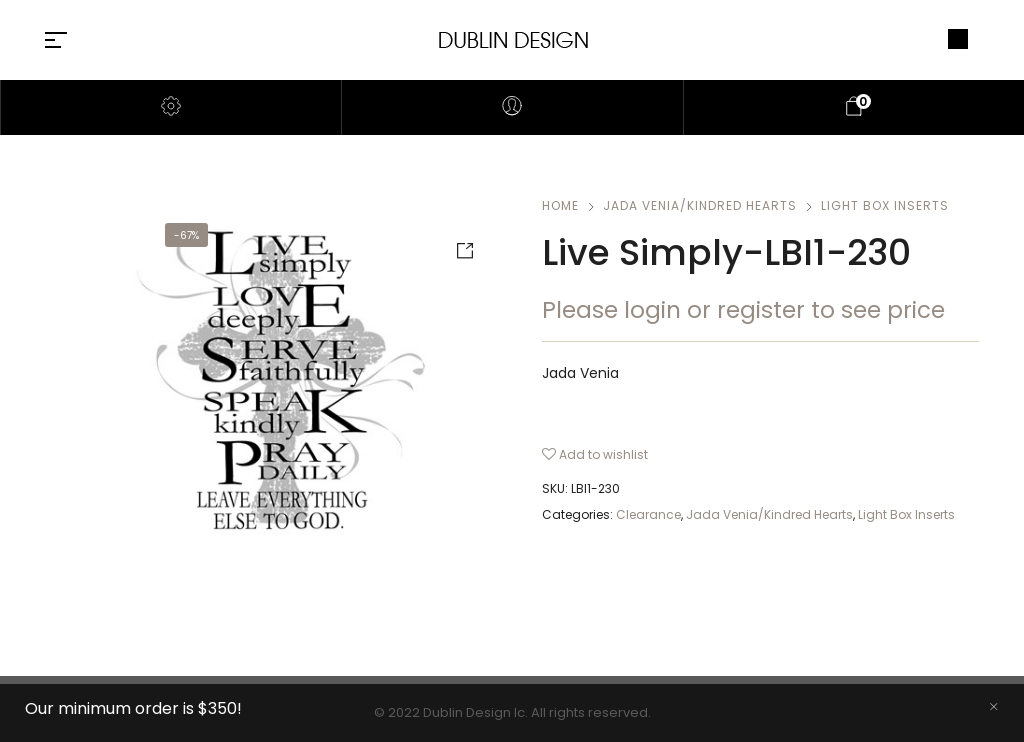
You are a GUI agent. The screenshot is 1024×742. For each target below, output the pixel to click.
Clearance (648, 514)
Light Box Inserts (885, 205)
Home (560, 205)
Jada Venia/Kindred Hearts (700, 205)
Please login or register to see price (743, 310)
